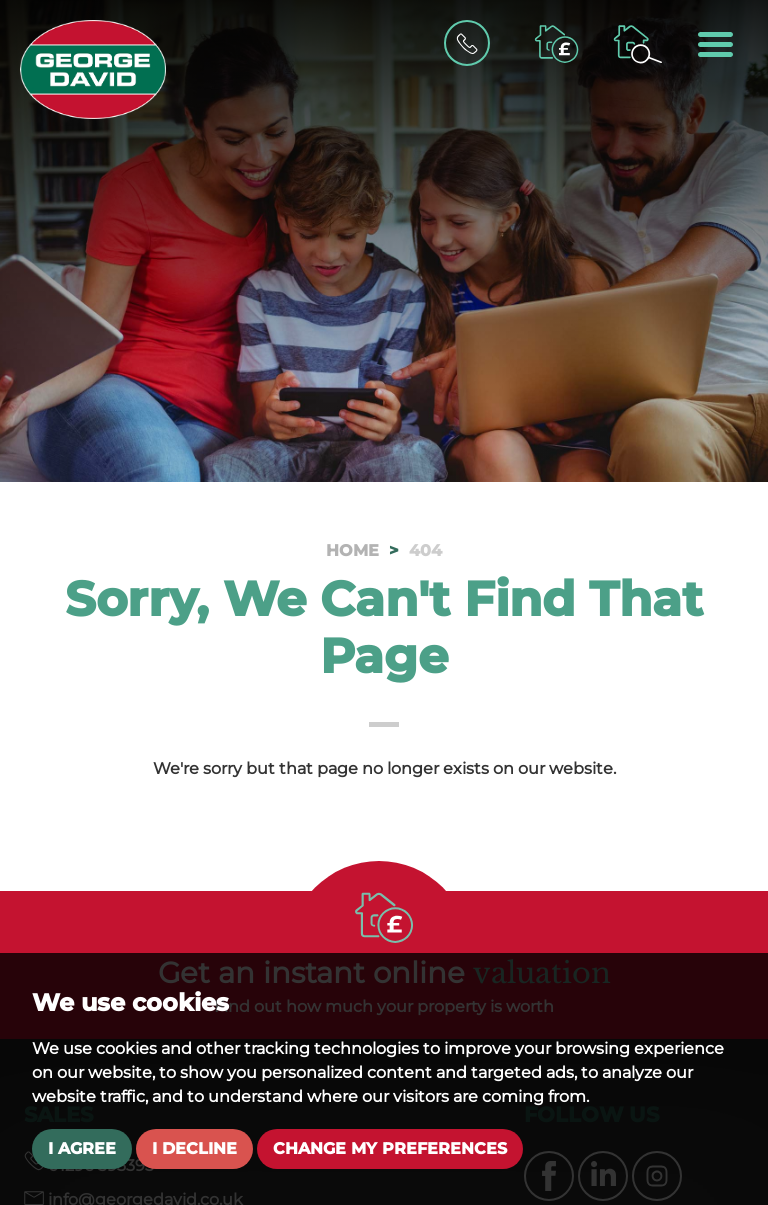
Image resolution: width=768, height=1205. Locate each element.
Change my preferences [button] (390, 1148)
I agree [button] (82, 1148)
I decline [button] (194, 1148)
